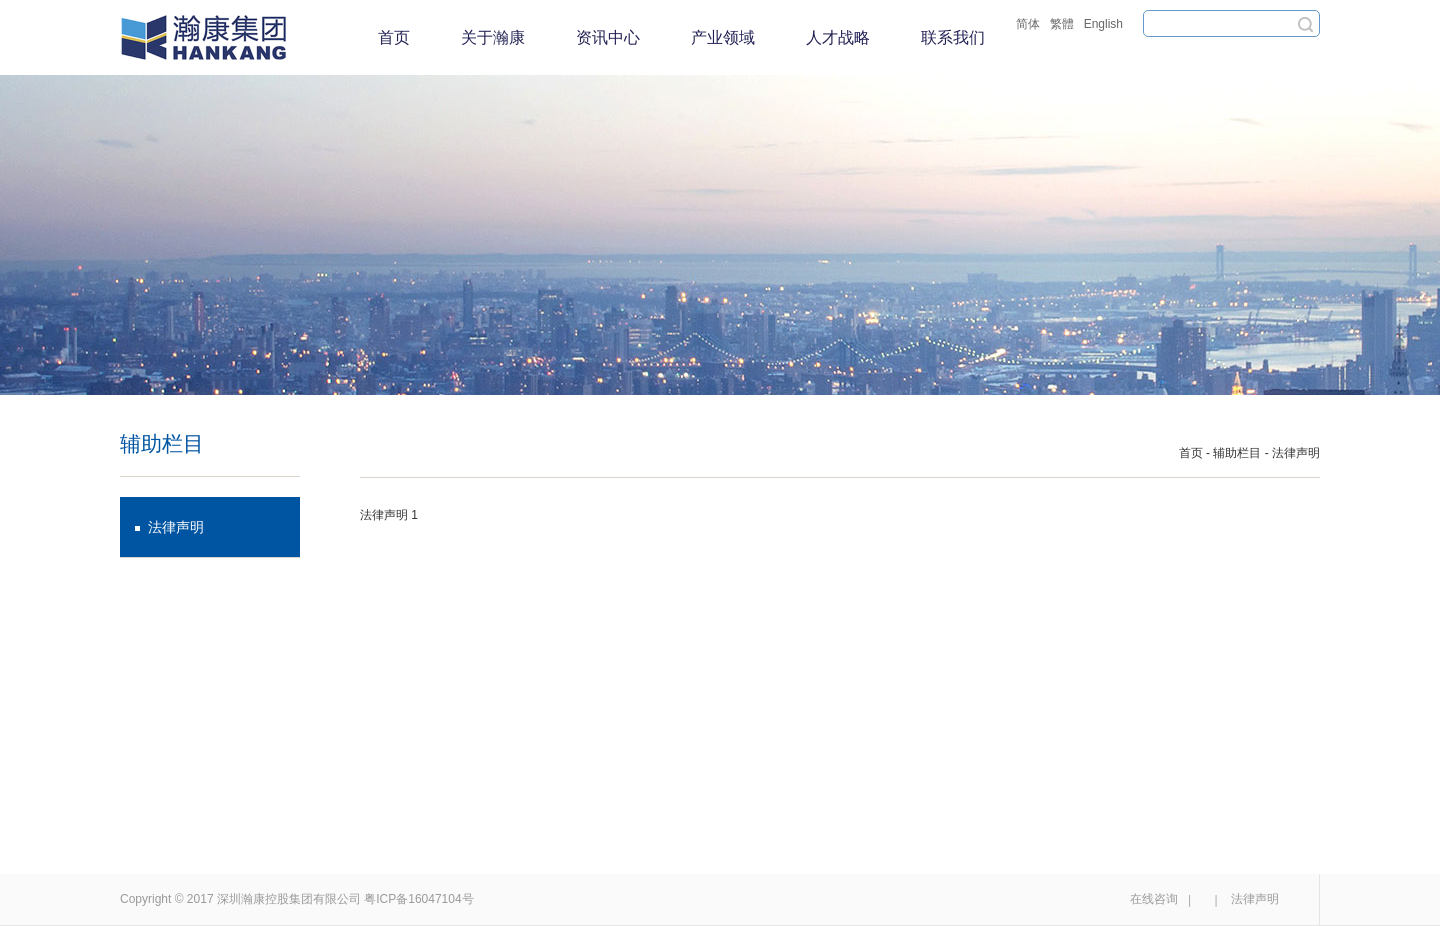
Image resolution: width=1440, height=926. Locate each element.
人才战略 (838, 37)
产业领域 (723, 37)
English (1103, 24)
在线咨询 (1154, 899)
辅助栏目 (1237, 453)
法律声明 (176, 527)
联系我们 (953, 37)
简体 (1028, 24)
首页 (394, 37)
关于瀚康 (493, 37)
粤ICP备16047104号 (418, 899)
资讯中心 (608, 37)
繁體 (1062, 24)
